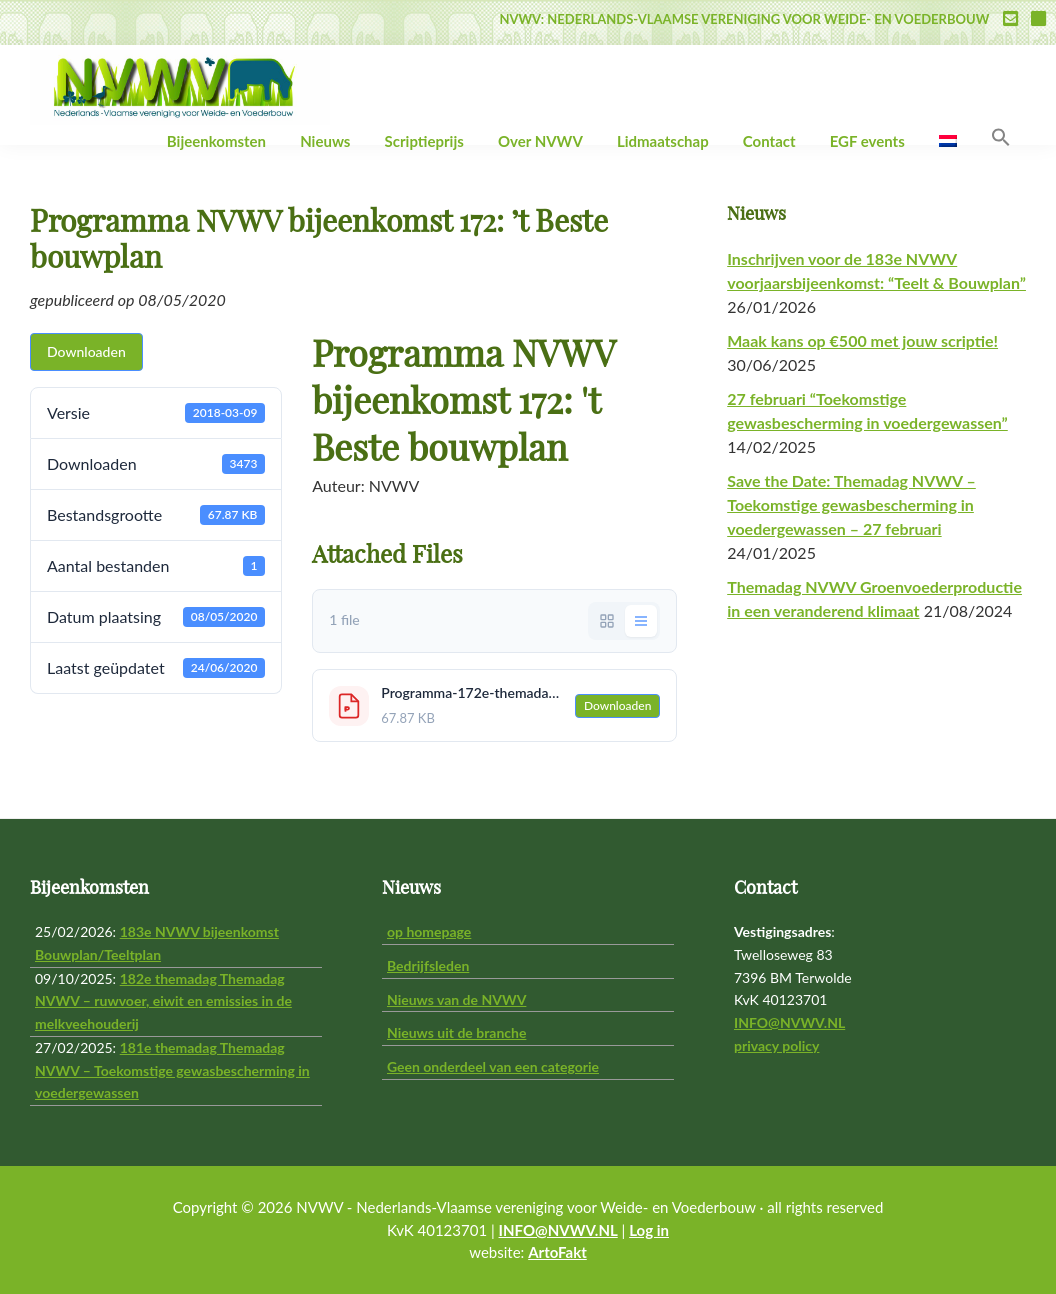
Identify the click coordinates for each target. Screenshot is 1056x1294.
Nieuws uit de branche (456, 1032)
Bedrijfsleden (428, 965)
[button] (1001, 138)
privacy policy (776, 1045)
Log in (649, 1230)
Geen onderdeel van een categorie (493, 1066)
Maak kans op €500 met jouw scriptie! (862, 340)
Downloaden (86, 351)
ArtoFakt (557, 1252)
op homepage (429, 931)
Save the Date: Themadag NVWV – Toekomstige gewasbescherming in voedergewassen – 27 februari (851, 504)
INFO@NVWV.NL (789, 1022)
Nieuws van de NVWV (456, 999)
